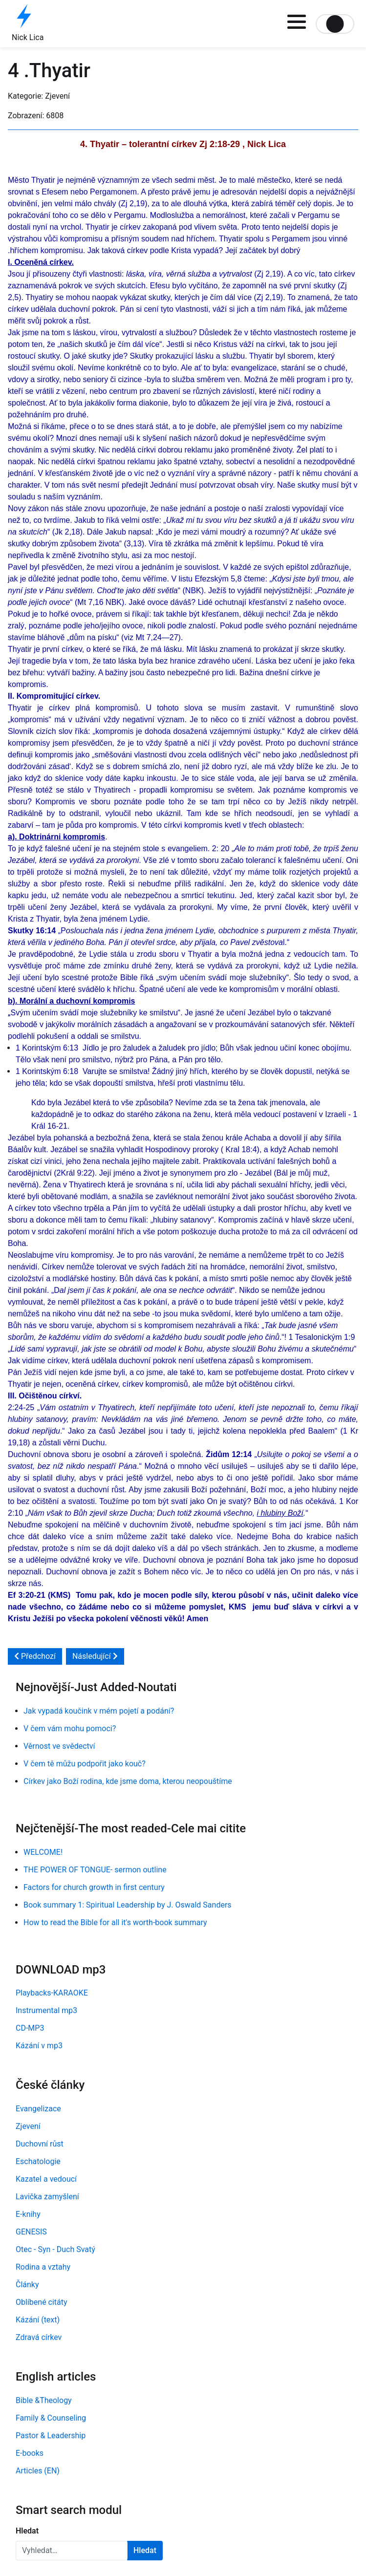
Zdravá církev (39, 2337)
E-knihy (28, 2214)
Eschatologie (38, 2161)
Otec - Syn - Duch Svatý (55, 2249)
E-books (29, 2453)
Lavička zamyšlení (47, 2196)
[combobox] (72, 2550)
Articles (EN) (38, 2470)
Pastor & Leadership (51, 2435)
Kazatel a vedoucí (46, 2179)
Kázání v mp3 (39, 2045)
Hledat (27, 2530)
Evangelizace (38, 2108)
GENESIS (31, 2231)
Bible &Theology (44, 2400)
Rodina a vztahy (43, 2267)
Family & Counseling (51, 2418)
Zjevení (28, 2126)
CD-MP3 (30, 2028)
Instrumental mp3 (46, 2010)
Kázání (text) (38, 2319)
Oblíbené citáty (41, 2302)
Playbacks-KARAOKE (52, 1992)
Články (27, 2284)
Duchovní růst (40, 2143)
